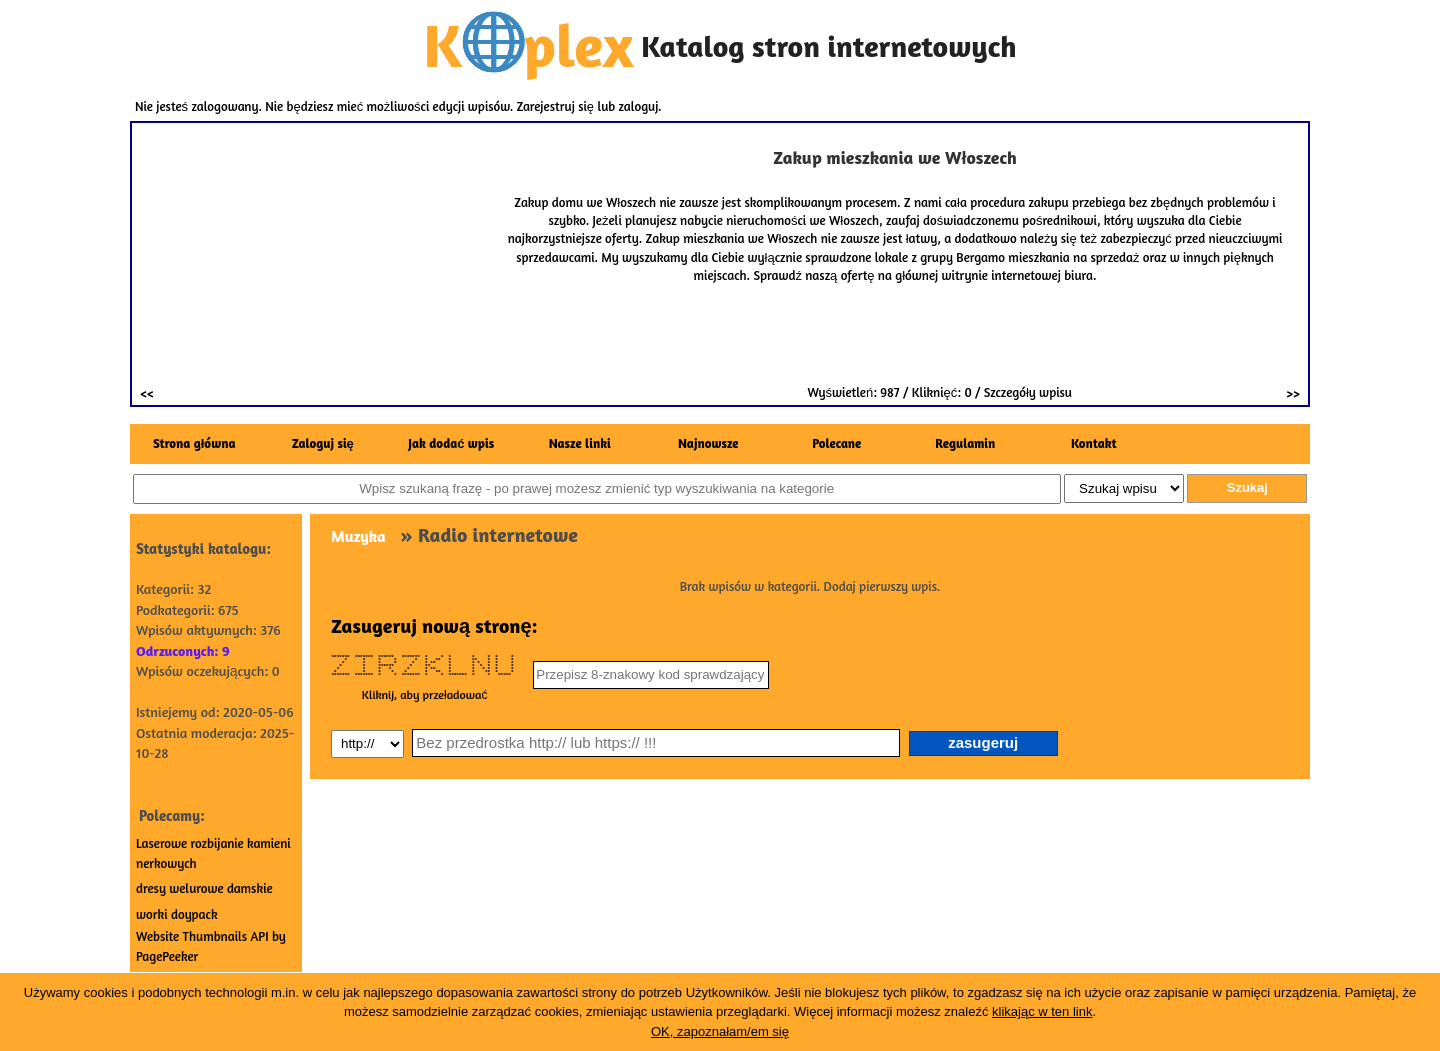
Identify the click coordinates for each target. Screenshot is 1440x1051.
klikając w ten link (1042, 1011)
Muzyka (358, 536)
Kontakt (1094, 443)
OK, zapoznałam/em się (720, 1031)
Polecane (836, 443)
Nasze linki (580, 443)
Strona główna (194, 443)
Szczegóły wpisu (1028, 392)
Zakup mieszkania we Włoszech (894, 157)
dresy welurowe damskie (204, 888)
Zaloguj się (323, 443)
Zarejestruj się (556, 106)
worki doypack (177, 914)
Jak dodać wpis (451, 443)
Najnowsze (708, 443)
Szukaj (1247, 487)
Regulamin (965, 443)
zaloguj (639, 106)
